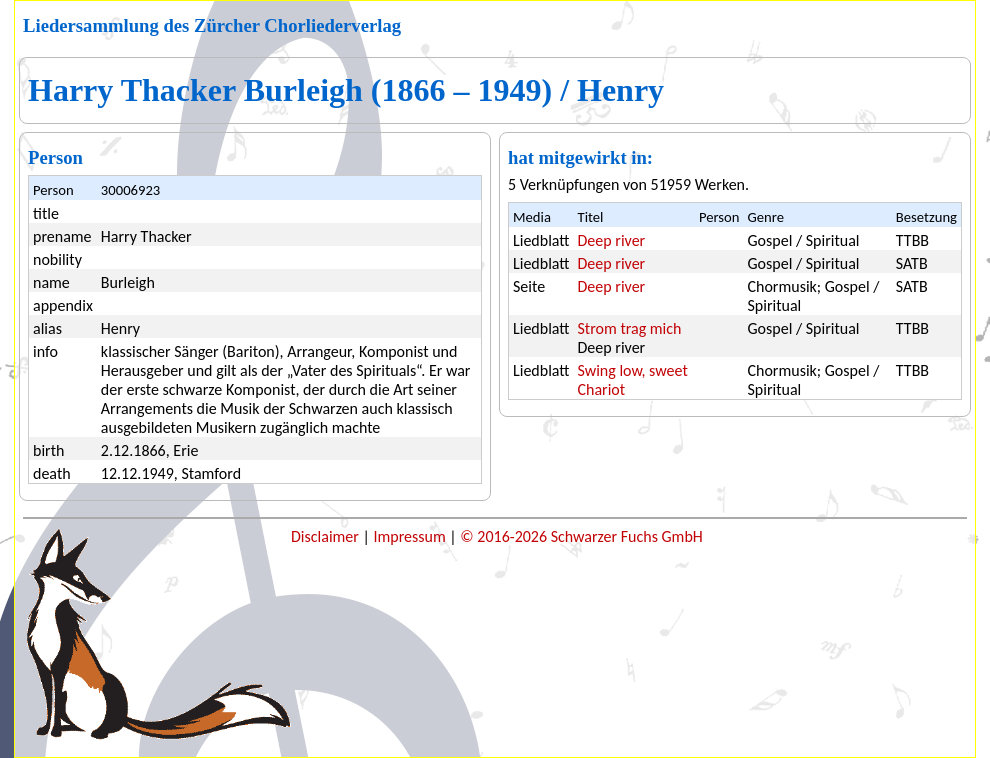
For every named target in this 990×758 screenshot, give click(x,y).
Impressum (411, 536)
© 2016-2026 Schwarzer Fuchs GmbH (581, 536)
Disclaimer (326, 536)
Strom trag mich (630, 328)
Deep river (612, 240)
